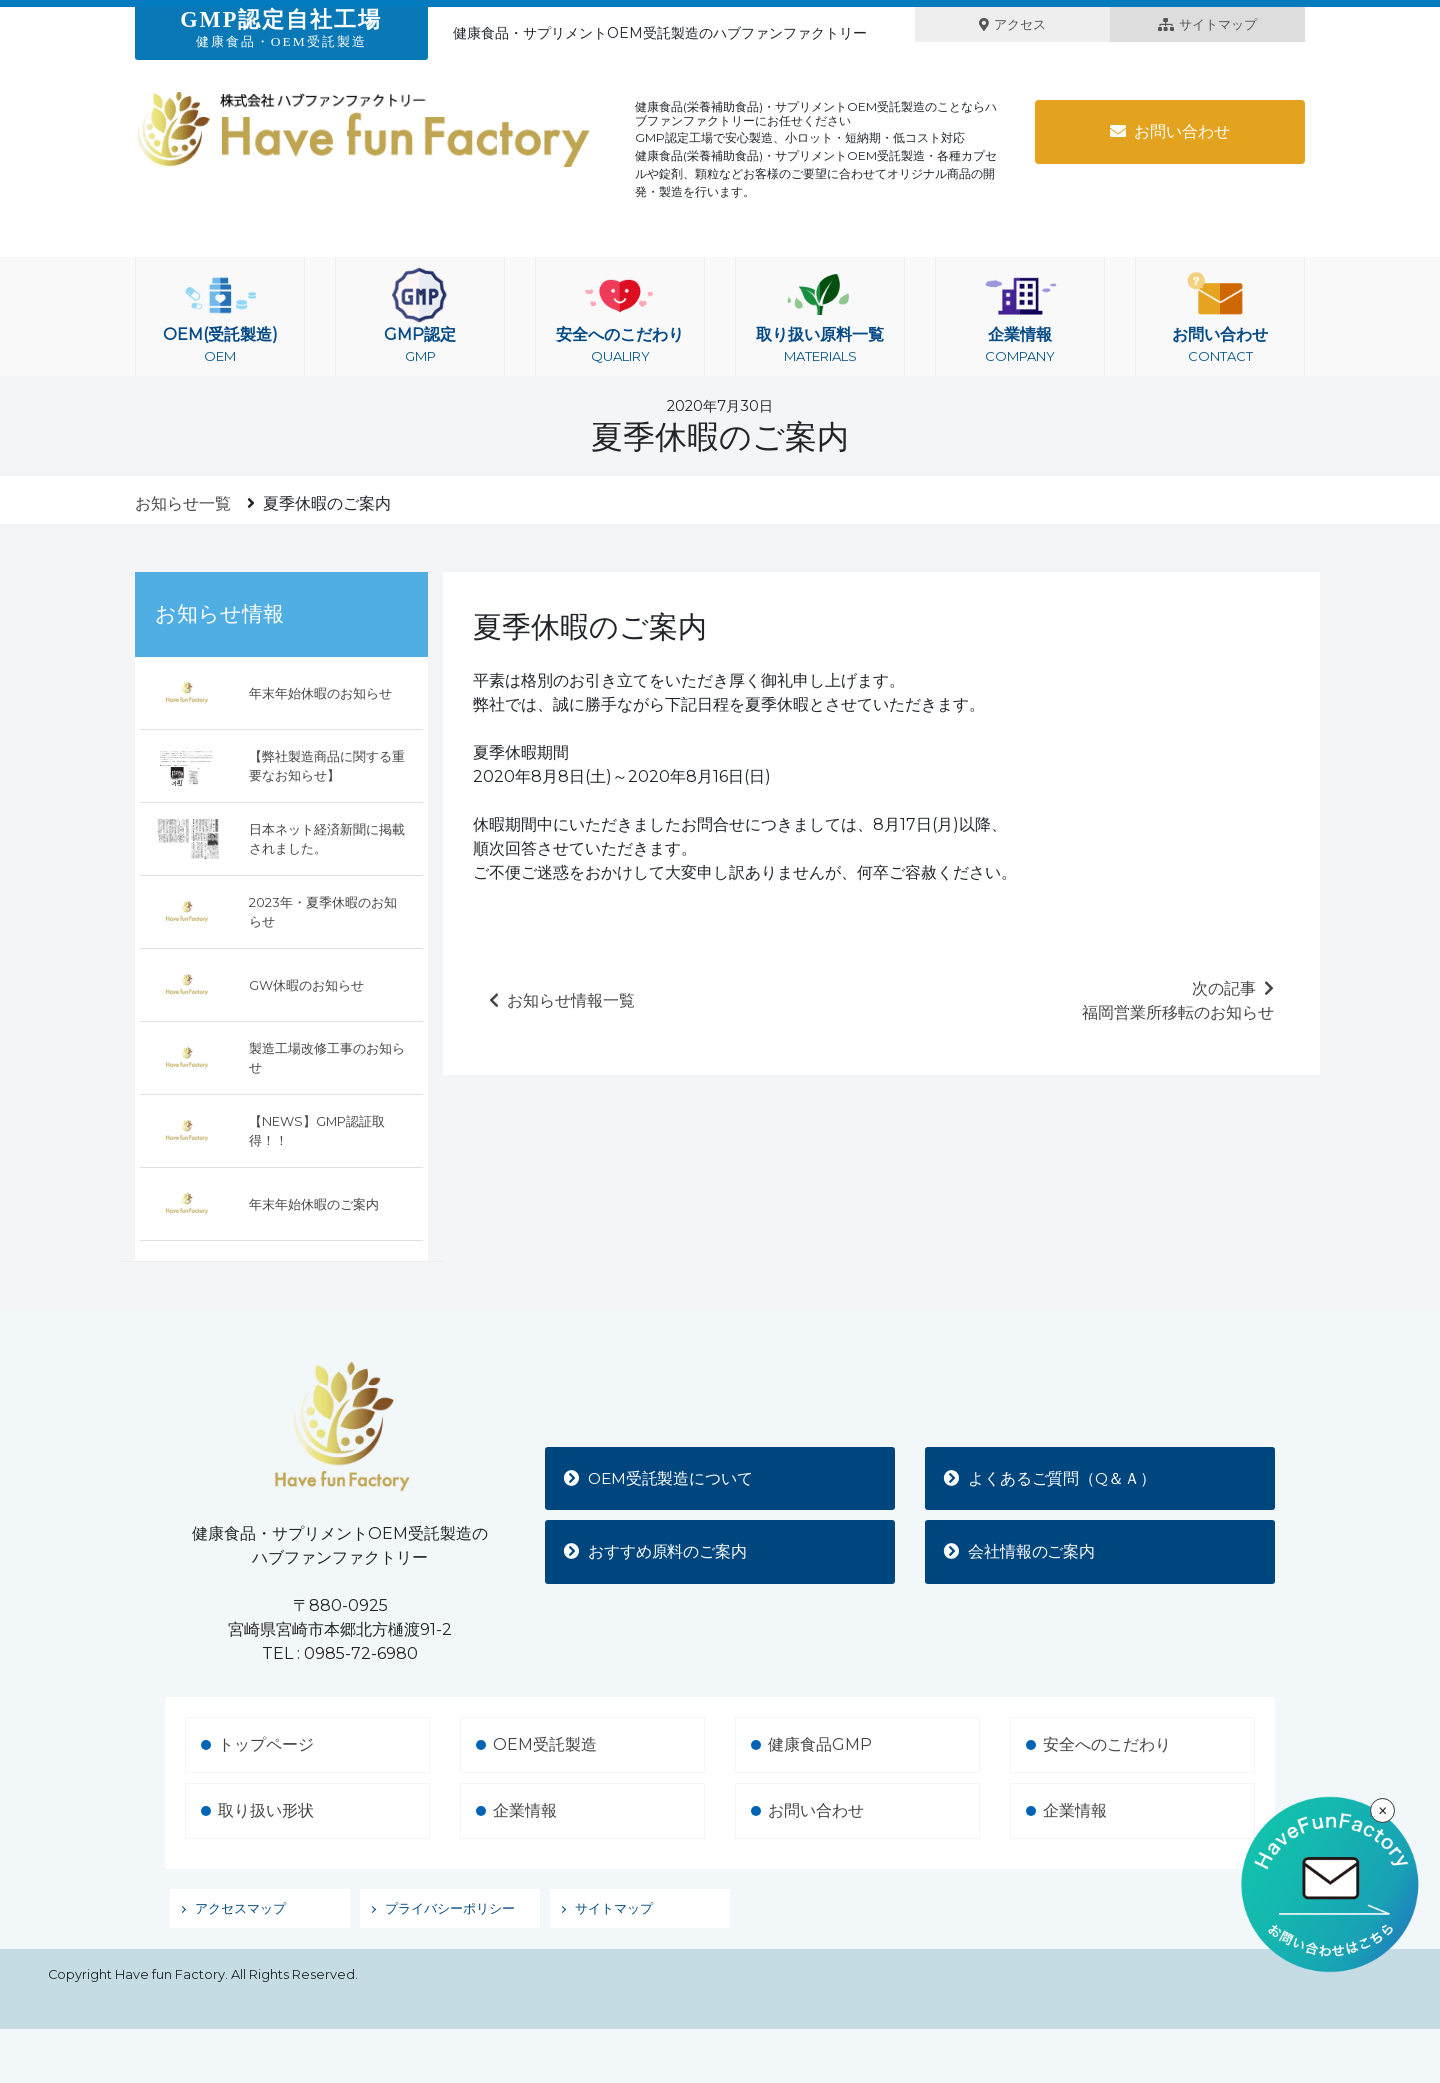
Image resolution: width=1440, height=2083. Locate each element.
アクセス (1012, 24)
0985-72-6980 (361, 1653)
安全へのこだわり (620, 317)
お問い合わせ (1170, 131)
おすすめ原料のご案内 (657, 1551)
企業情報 (1020, 317)
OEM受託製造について (661, 1477)
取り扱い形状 (266, 1810)
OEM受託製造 (545, 1744)
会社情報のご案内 (1021, 1551)
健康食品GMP (820, 1744)
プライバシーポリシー (450, 1908)
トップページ (266, 1744)
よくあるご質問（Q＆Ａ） (1052, 1477)
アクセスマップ (240, 1908)
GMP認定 (420, 317)
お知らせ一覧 (183, 503)
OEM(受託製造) (220, 317)
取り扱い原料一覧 (820, 317)
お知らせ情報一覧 (562, 1000)
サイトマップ (1207, 24)
